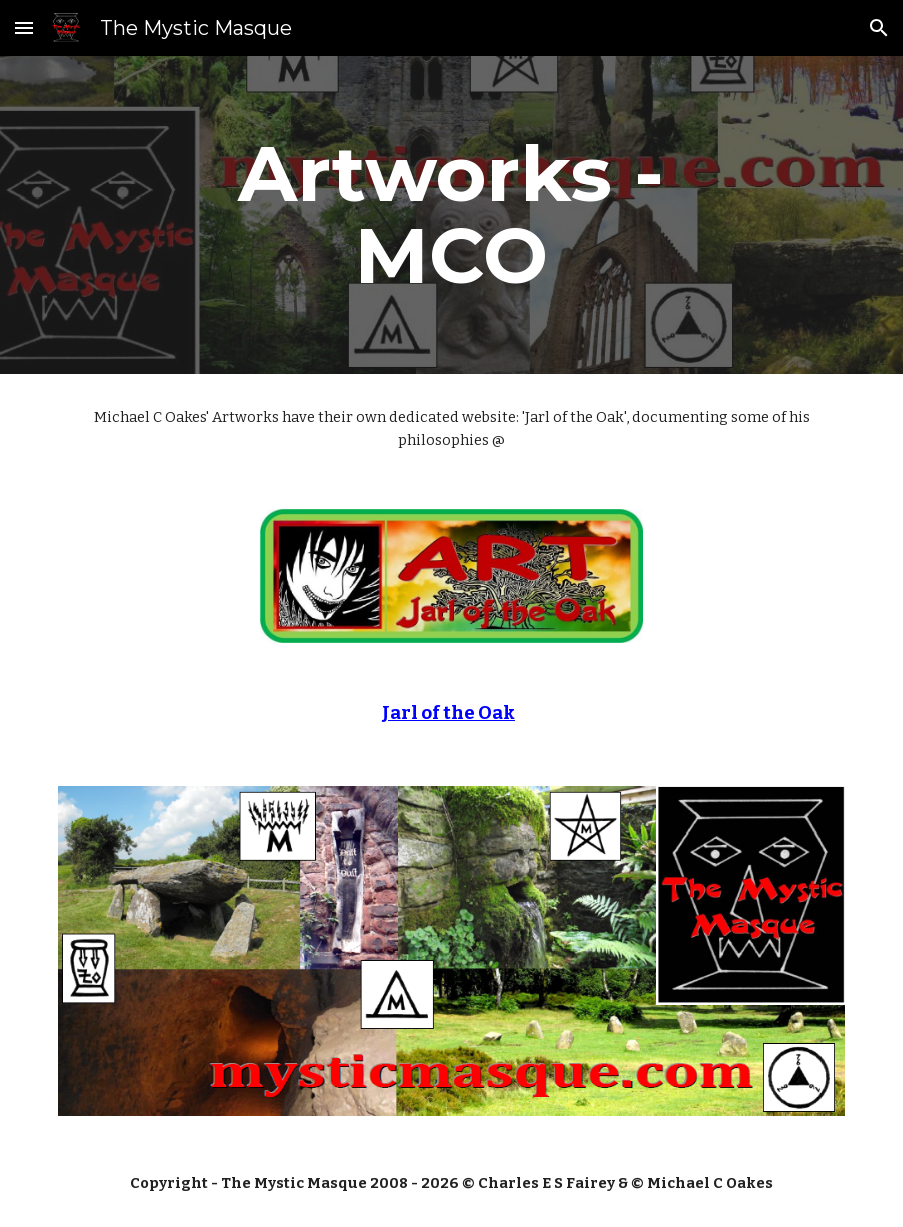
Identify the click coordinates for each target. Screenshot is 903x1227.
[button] (24, 27)
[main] (452, 215)
